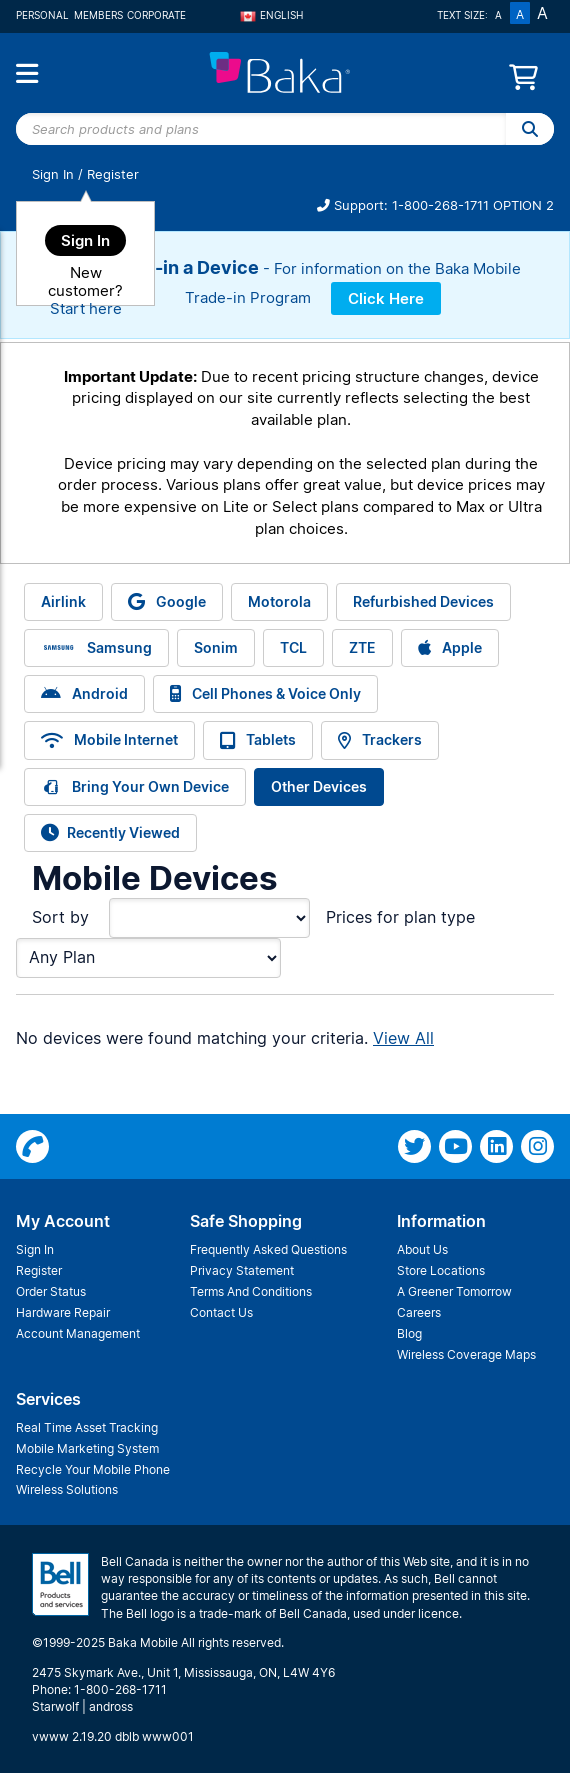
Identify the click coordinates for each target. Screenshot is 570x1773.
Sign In (53, 174)
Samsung (96, 648)
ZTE (362, 647)
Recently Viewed (110, 832)
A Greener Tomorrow (454, 1291)
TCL (293, 647)
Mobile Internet (109, 739)
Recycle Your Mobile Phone (93, 1469)
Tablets (258, 739)
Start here (86, 308)
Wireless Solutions (67, 1489)
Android (84, 693)
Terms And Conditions (251, 1291)
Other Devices (319, 786)
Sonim (216, 647)
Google (167, 601)
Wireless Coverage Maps (466, 1354)
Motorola (279, 601)
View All (403, 1038)
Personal (42, 15)
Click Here (386, 298)
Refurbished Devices (423, 601)
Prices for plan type (400, 917)
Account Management (78, 1333)
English (272, 15)
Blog (409, 1333)
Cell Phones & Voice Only (265, 693)
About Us (422, 1249)
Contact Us (221, 1312)
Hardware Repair (63, 1312)
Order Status (51, 1291)
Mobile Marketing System (87, 1448)
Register (113, 174)
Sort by (60, 917)
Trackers (380, 739)
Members (98, 15)
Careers (419, 1312)
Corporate (156, 15)
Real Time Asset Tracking (87, 1427)
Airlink (63, 601)
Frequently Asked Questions (268, 1249)
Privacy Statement (242, 1270)
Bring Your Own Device (135, 786)
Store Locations (441, 1270)
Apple (450, 647)
